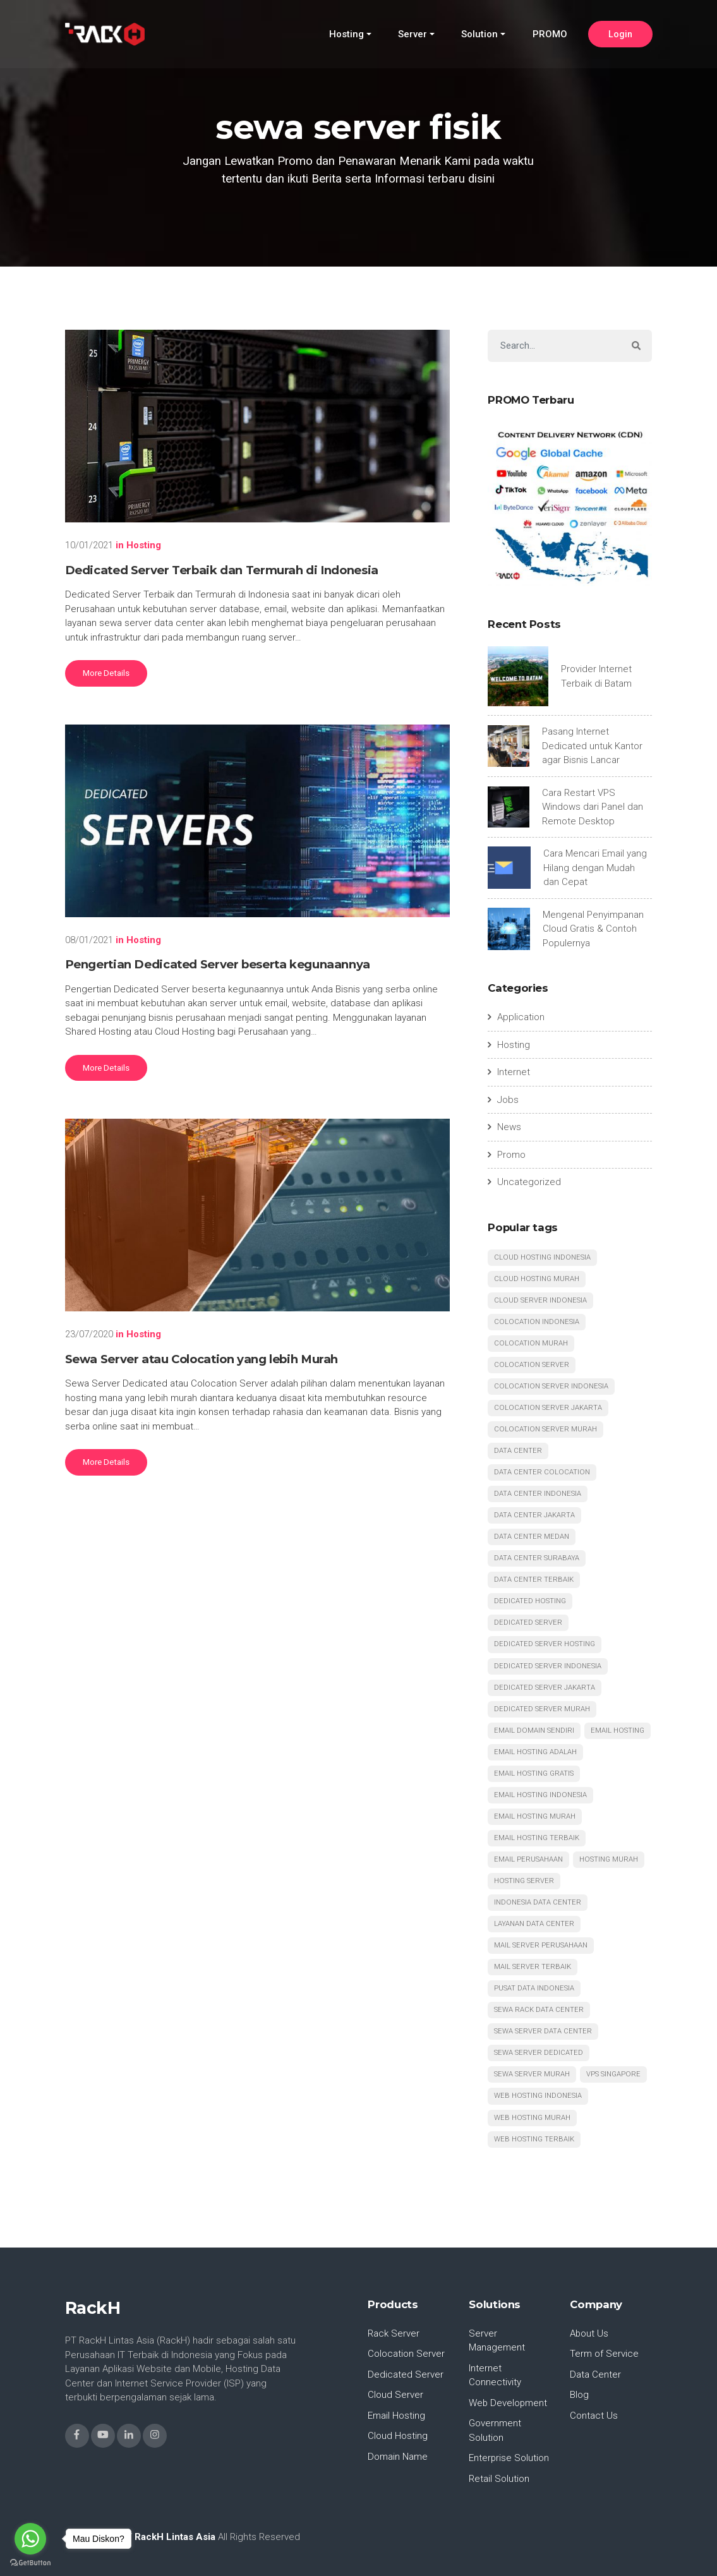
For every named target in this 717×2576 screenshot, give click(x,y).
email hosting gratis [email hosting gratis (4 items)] (534, 1773)
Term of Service (604, 2354)
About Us (589, 2333)
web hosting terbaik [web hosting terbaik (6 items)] (534, 2139)
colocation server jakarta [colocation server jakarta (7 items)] (548, 1408)
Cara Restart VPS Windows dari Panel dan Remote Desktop (592, 807)
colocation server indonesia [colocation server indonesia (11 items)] (551, 1386)
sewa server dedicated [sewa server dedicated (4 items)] (538, 2053)
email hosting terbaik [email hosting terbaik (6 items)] (536, 1838)
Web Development (508, 2403)
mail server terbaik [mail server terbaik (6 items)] (532, 1967)
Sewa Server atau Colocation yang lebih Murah (202, 1359)
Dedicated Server (405, 2374)
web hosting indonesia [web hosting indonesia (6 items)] (538, 2096)
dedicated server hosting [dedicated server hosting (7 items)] (544, 1644)
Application (521, 1017)
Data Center (595, 2374)
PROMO (550, 34)
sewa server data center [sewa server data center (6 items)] (543, 2032)
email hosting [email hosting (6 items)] (617, 1730)
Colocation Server (406, 2354)
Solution (479, 34)
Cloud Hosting (398, 2436)
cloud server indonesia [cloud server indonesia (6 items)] (540, 1300)
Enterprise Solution (509, 2458)
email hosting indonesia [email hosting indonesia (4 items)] (540, 1795)
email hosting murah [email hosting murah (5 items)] (534, 1816)
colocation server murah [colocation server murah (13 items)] (545, 1429)
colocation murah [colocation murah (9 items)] (531, 1343)
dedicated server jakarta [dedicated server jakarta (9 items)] (544, 1687)
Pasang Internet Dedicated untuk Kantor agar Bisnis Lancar (592, 746)
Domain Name (398, 2456)
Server (412, 34)
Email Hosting (396, 2415)
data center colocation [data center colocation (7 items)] (542, 1472)
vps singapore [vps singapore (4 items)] (613, 2075)
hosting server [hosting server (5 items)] (524, 1881)
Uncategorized (529, 1182)
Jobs (508, 1099)
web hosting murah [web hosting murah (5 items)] (532, 2118)
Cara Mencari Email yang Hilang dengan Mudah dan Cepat (595, 868)
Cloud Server (395, 2395)
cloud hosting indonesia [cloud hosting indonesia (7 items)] (542, 1257)
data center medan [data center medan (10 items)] (531, 1537)
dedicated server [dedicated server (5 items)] (528, 1623)
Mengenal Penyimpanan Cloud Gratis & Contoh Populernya (593, 929)
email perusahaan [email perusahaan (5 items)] (528, 1859)
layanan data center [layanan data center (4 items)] (534, 1924)
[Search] (554, 346)
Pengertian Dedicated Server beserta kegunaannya (217, 964)
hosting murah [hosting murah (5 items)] (608, 1859)
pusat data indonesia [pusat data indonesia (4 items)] (534, 1989)
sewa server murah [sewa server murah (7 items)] (532, 2075)
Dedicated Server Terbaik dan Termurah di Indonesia (221, 570)
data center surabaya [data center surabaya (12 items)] (536, 1559)
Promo (511, 1154)
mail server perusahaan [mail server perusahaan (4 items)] (540, 1946)
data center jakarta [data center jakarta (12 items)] (534, 1515)
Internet (513, 1072)
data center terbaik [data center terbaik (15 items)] (534, 1580)
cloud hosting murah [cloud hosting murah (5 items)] (536, 1279)
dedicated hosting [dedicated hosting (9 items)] (530, 1602)
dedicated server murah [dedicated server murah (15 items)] (542, 1709)
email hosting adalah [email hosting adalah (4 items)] (535, 1752)
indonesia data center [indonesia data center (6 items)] (537, 1903)
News (509, 1127)
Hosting (346, 34)
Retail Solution (499, 2478)
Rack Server (393, 2333)
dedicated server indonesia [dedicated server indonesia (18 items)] (547, 1666)
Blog (579, 2395)
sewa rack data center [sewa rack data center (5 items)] (539, 2010)
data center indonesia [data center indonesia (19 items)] (537, 1494)
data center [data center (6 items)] (518, 1451)
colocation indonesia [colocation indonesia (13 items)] (536, 1322)
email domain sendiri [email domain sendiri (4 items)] (534, 1730)
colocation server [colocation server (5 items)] (531, 1365)
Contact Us (594, 2415)
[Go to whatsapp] (30, 2539)
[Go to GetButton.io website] (30, 2563)
